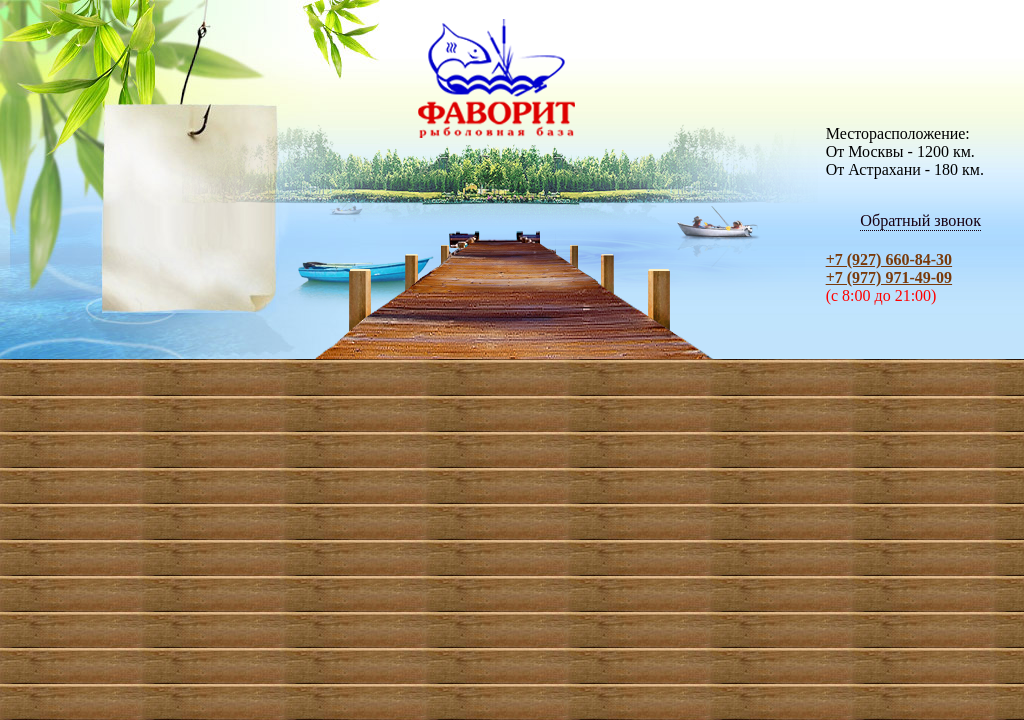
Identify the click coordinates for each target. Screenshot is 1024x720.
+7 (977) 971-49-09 (889, 277)
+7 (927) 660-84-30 (889, 259)
